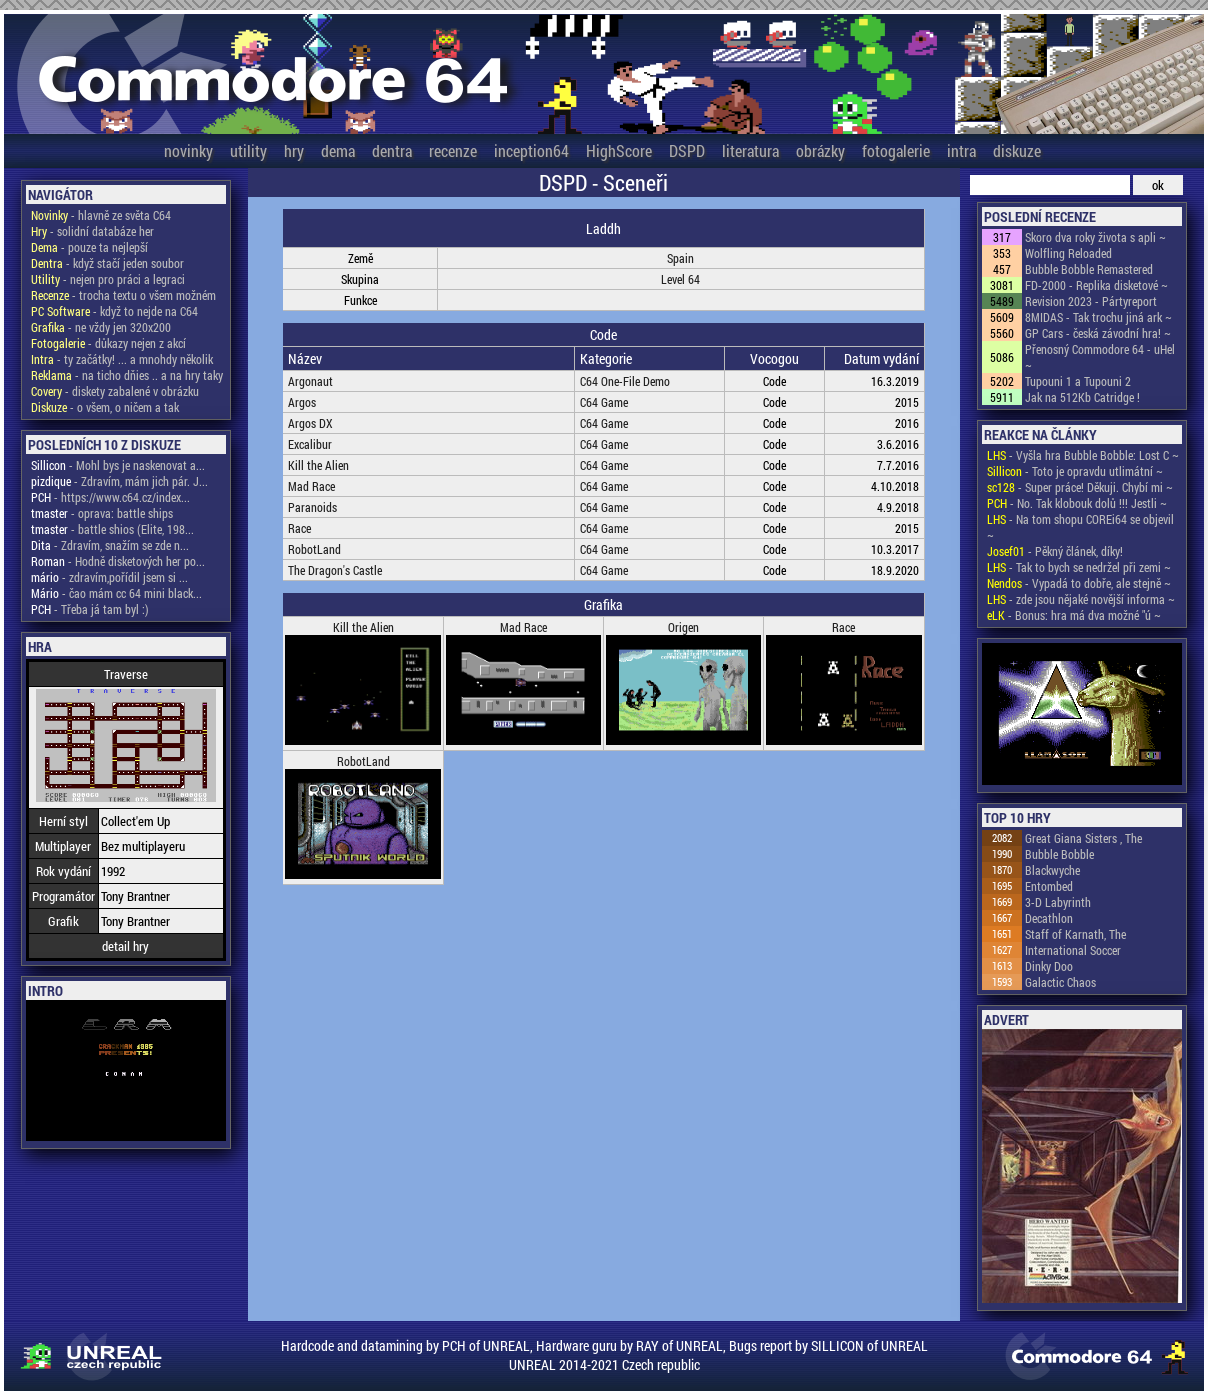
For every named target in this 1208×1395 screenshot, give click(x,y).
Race (299, 528)
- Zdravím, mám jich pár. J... (119, 481)
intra (961, 150)
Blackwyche (1052, 870)
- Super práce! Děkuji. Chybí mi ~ (1080, 487)
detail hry (125, 946)
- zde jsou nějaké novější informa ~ (1081, 599)
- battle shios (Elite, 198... (112, 529)
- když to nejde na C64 (114, 311)
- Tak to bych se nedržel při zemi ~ (1079, 567)
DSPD (687, 150)
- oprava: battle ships (102, 513)
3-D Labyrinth (1058, 902)
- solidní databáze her (92, 231)
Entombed (1049, 886)
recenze (453, 150)
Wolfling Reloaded (1068, 253)
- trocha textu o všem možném (123, 295)
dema (338, 150)
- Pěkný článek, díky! (1055, 551)
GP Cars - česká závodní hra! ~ (1098, 333)
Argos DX (310, 423)
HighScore (619, 150)
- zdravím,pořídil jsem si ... (109, 577)
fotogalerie (896, 150)
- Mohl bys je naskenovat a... (118, 465)
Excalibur (310, 444)
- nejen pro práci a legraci (108, 279)
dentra (392, 150)
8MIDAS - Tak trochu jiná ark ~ (1098, 317)
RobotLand (314, 549)
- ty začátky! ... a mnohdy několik (122, 359)
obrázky (820, 150)
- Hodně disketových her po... (118, 561)
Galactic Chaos (1060, 982)
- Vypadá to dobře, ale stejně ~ (1079, 583)
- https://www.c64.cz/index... (110, 497)
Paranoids (312, 507)
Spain (680, 258)
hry (294, 150)
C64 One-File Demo (625, 381)
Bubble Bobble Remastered (1089, 269)
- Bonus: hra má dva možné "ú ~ (1074, 615)
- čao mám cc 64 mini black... (116, 593)
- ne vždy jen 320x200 (101, 327)
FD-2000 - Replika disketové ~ (1096, 285)
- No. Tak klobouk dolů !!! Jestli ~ (1077, 503)
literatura (750, 150)
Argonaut (310, 381)
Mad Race (311, 486)
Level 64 (680, 279)
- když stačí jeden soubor (107, 263)
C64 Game (604, 402)
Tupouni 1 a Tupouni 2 (1078, 381)
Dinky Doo (1049, 966)
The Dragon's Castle (335, 570)
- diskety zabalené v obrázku (115, 391)
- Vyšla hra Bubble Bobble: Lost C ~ (1083, 455)
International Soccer (1073, 950)
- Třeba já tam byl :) (90, 609)
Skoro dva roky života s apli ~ (1095, 237)
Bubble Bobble (1059, 854)
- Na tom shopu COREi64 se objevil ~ (1080, 527)
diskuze (1017, 150)
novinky (188, 150)
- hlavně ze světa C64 (101, 215)
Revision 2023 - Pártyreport (1091, 301)
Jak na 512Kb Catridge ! (1082, 397)
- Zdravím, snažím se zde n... (110, 545)
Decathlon (1049, 918)
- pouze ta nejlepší (89, 247)
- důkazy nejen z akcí (108, 343)
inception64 (531, 150)
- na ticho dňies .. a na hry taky (127, 375)
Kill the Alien (318, 465)
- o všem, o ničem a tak (105, 407)
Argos (302, 402)
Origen (683, 627)
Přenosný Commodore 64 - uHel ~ (1100, 357)
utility (248, 150)
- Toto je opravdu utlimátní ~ (1075, 471)
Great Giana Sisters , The (1083, 838)
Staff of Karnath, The (1075, 934)
